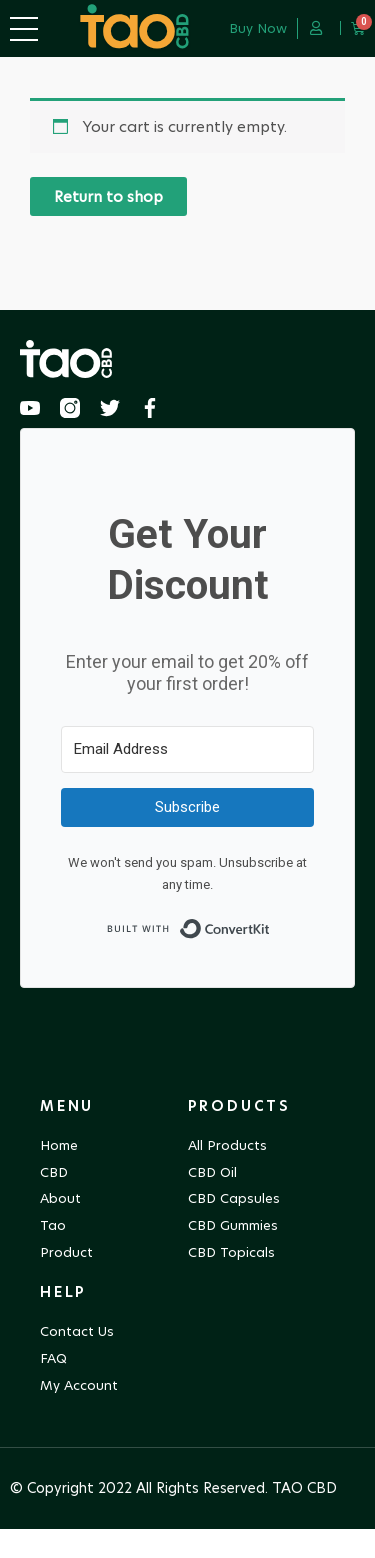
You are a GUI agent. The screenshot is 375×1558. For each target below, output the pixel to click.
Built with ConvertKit (270, 951)
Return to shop (108, 225)
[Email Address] (187, 778)
